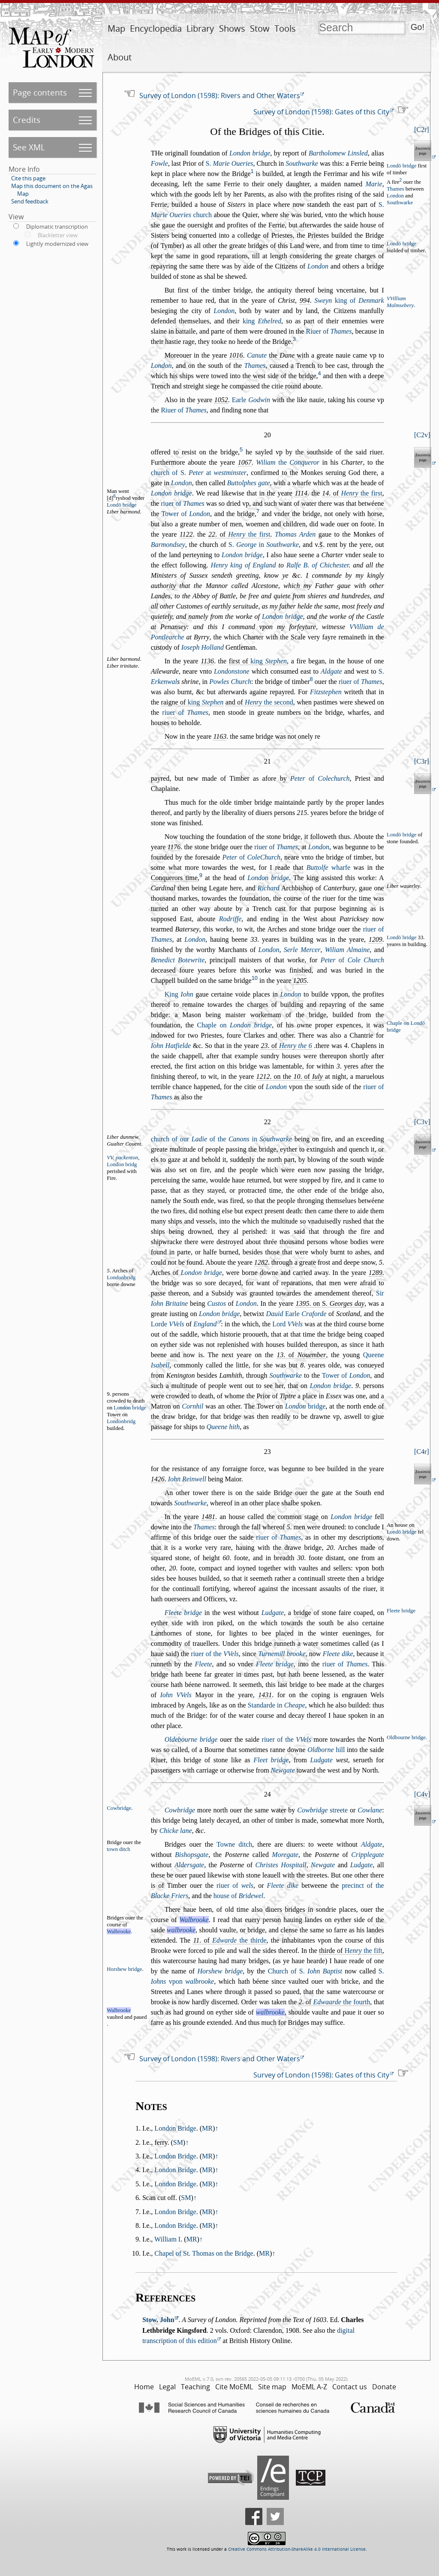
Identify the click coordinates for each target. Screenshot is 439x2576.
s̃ (321, 544)
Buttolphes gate (248, 483)
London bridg (122, 1164)
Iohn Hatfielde (171, 1045)
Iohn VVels (175, 1694)
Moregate (285, 1854)
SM (178, 2142)
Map (116, 28)
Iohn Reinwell (187, 1479)
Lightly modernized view (57, 244)
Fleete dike (338, 1653)
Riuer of (329, 331)
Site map (272, 2386)
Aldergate (189, 1865)
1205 (300, 980)
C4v (422, 1794)
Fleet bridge (271, 1760)
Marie (374, 184)
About (120, 57)
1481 (208, 1516)
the (287, 462)
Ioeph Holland (202, 647)
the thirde (239, 1940)
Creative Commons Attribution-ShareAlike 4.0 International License (297, 2549)
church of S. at (199, 472)
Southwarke (302, 163)
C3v (422, 1121)
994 (305, 300)
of (320, 778)
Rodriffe (230, 918)
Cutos (216, 1303)
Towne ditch (234, 1844)
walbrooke (181, 1930)
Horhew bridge (220, 1971)
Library (200, 28)
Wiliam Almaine (347, 949)
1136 (207, 661)
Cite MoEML (234, 2386)
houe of (238, 1895)
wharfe (328, 867)
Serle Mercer (302, 949)
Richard (269, 888)
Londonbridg (121, 1278)
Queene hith (223, 1426)
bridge (305, 1406)
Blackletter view (58, 235)
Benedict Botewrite (178, 960)
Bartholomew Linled (338, 153)
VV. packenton (122, 1158)
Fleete (203, 1664)
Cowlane (370, 1810)
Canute (257, 355)
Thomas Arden (295, 534)
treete (322, 1810)
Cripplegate (367, 1854)
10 (255, 978)
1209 (375, 939)
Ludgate (273, 1612)
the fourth (341, 2002)
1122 (186, 534)
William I (167, 2239)
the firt (361, 493)
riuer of (182, 503)
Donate (384, 2386)
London (395, 196)
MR (207, 2128)
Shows (232, 28)
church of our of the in (221, 1139)
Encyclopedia (156, 28)
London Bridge (175, 2128)
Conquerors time (174, 877)
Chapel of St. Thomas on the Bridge (203, 2253)
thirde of (350, 1950)
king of (349, 300)
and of (259, 702)
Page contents (40, 92)
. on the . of (290, 1076)
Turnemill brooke (281, 1653)
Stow (260, 28)
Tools (285, 28)
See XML (29, 147)
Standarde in (276, 1705)
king (262, 321)
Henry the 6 (295, 1045)
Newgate (283, 1770)
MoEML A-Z (309, 2386)
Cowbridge (180, 1810)
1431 (265, 1694)
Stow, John (158, 2319)
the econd (269, 702)
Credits (26, 119)
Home (144, 2386)
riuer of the (214, 1653)
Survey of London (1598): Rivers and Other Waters (219, 95)
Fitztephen (326, 691)
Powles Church (230, 681)
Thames (395, 189)
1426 (158, 1479)
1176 (174, 847)
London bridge (249, 153)
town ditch (118, 1849)
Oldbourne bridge (406, 1737)
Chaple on (234, 1025)
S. (229, 163)
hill (326, 1749)
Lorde (167, 1324)
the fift (363, 1950)
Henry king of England (243, 565)
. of (352, 493)
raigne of (192, 702)
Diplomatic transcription (57, 226)
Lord (287, 1324)
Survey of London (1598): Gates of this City (321, 111)
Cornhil (192, 1406)
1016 (236, 355)
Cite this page (28, 178)
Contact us (349, 2386)
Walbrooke (194, 1919)
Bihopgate (191, 1854)
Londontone (232, 671)
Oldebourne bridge (191, 1739)
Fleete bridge (183, 1612)
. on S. (329, 1303)
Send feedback (29, 201)
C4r (421, 1451)
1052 (221, 399)
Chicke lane (175, 1830)
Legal (167, 2386)
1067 (245, 462)
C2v (422, 435)
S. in (264, 544)
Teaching (195, 2386)
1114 (301, 493)
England (204, 1324)
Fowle (159, 163)
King (179, 994)
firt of (258, 661)
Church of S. (305, 1971)
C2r (421, 129)
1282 (261, 1262)
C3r (421, 761)
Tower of (185, 513)
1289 (375, 1272)
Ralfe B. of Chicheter (317, 565)
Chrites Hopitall (280, 1865)
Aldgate (331, 671)
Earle (251, 399)
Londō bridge (401, 166)
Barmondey (168, 544)
